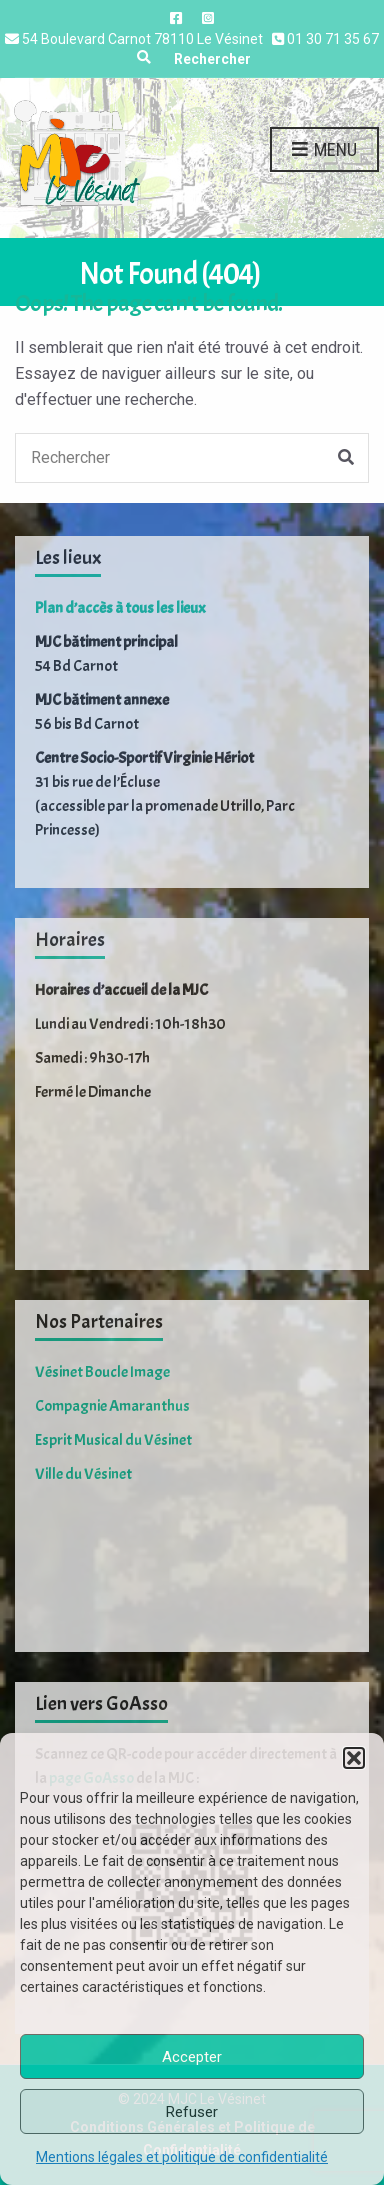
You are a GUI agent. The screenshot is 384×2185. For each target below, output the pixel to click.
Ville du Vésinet (83, 1474)
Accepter (192, 2057)
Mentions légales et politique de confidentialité (182, 2157)
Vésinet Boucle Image (102, 1372)
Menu (324, 150)
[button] (354, 1758)
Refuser (192, 2112)
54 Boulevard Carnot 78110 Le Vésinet (142, 39)
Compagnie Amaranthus (112, 1406)
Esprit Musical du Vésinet (113, 1440)
